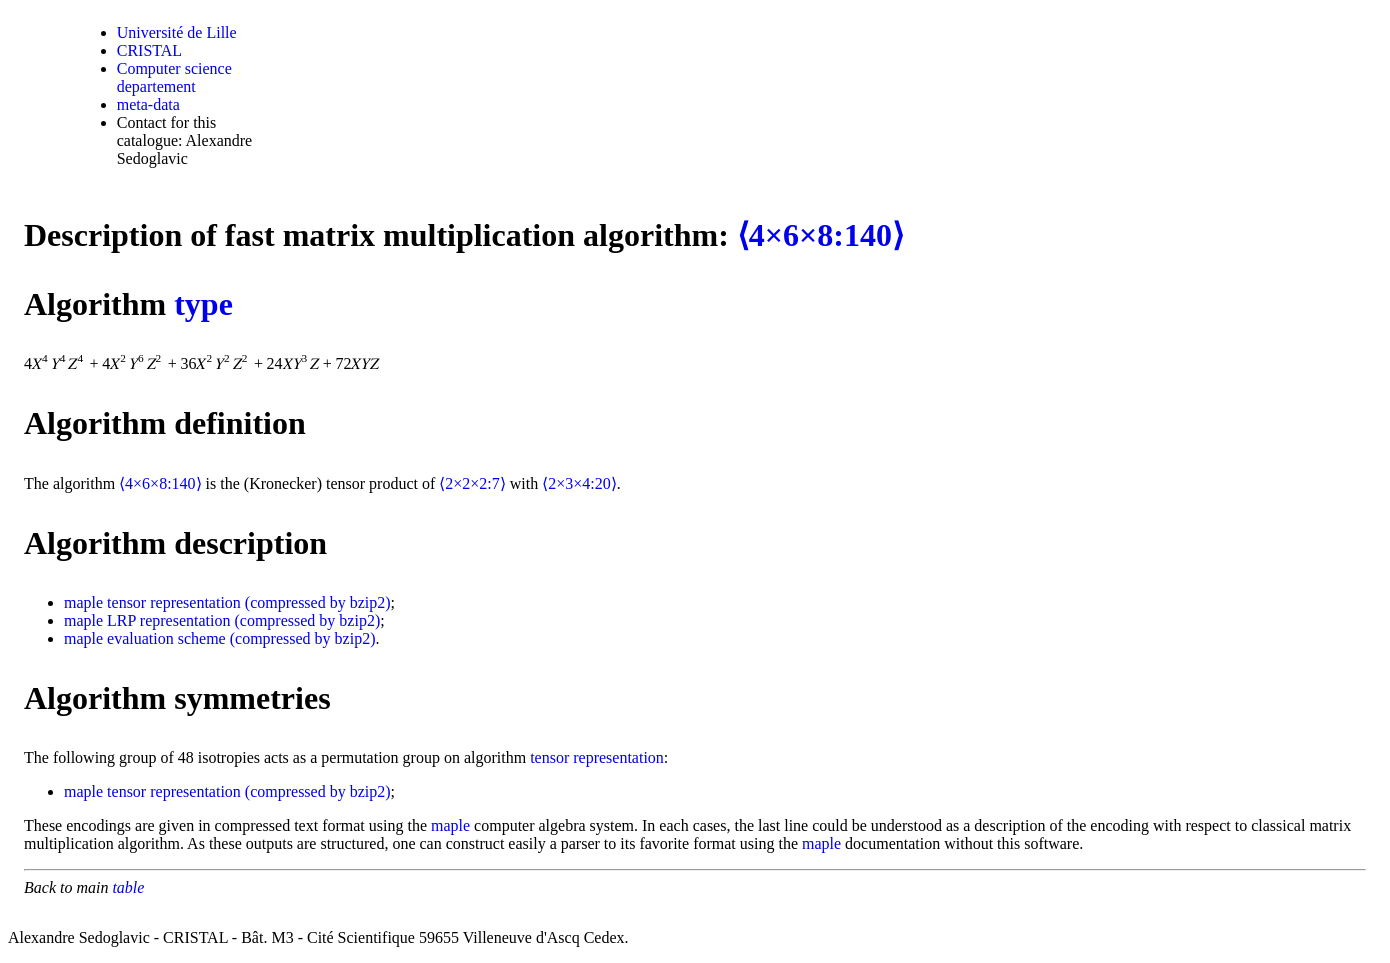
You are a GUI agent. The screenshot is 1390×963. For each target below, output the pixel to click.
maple (83, 602)
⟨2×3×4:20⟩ (579, 483)
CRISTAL (149, 50)
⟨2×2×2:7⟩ (472, 483)
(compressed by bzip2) (318, 602)
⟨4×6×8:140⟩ (820, 235)
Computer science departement (174, 77)
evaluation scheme (166, 638)
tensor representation (174, 602)
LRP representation (168, 620)
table (128, 887)
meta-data (148, 104)
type (203, 304)
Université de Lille (177, 32)
